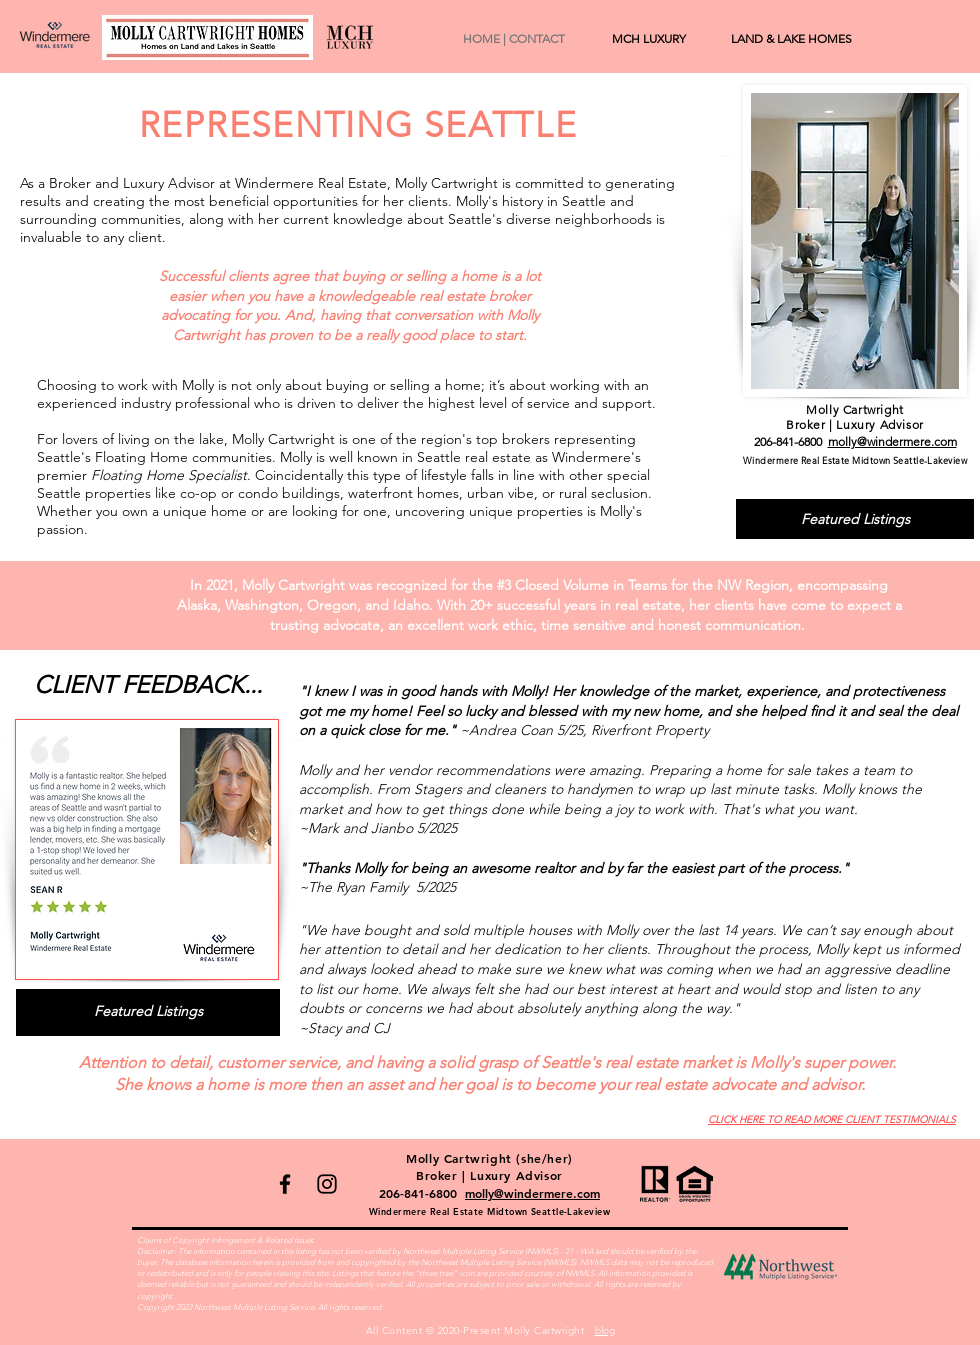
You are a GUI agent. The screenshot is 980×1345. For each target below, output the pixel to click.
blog (605, 1330)
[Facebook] (285, 1184)
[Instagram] (327, 1184)
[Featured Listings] (855, 519)
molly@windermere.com (892, 441)
